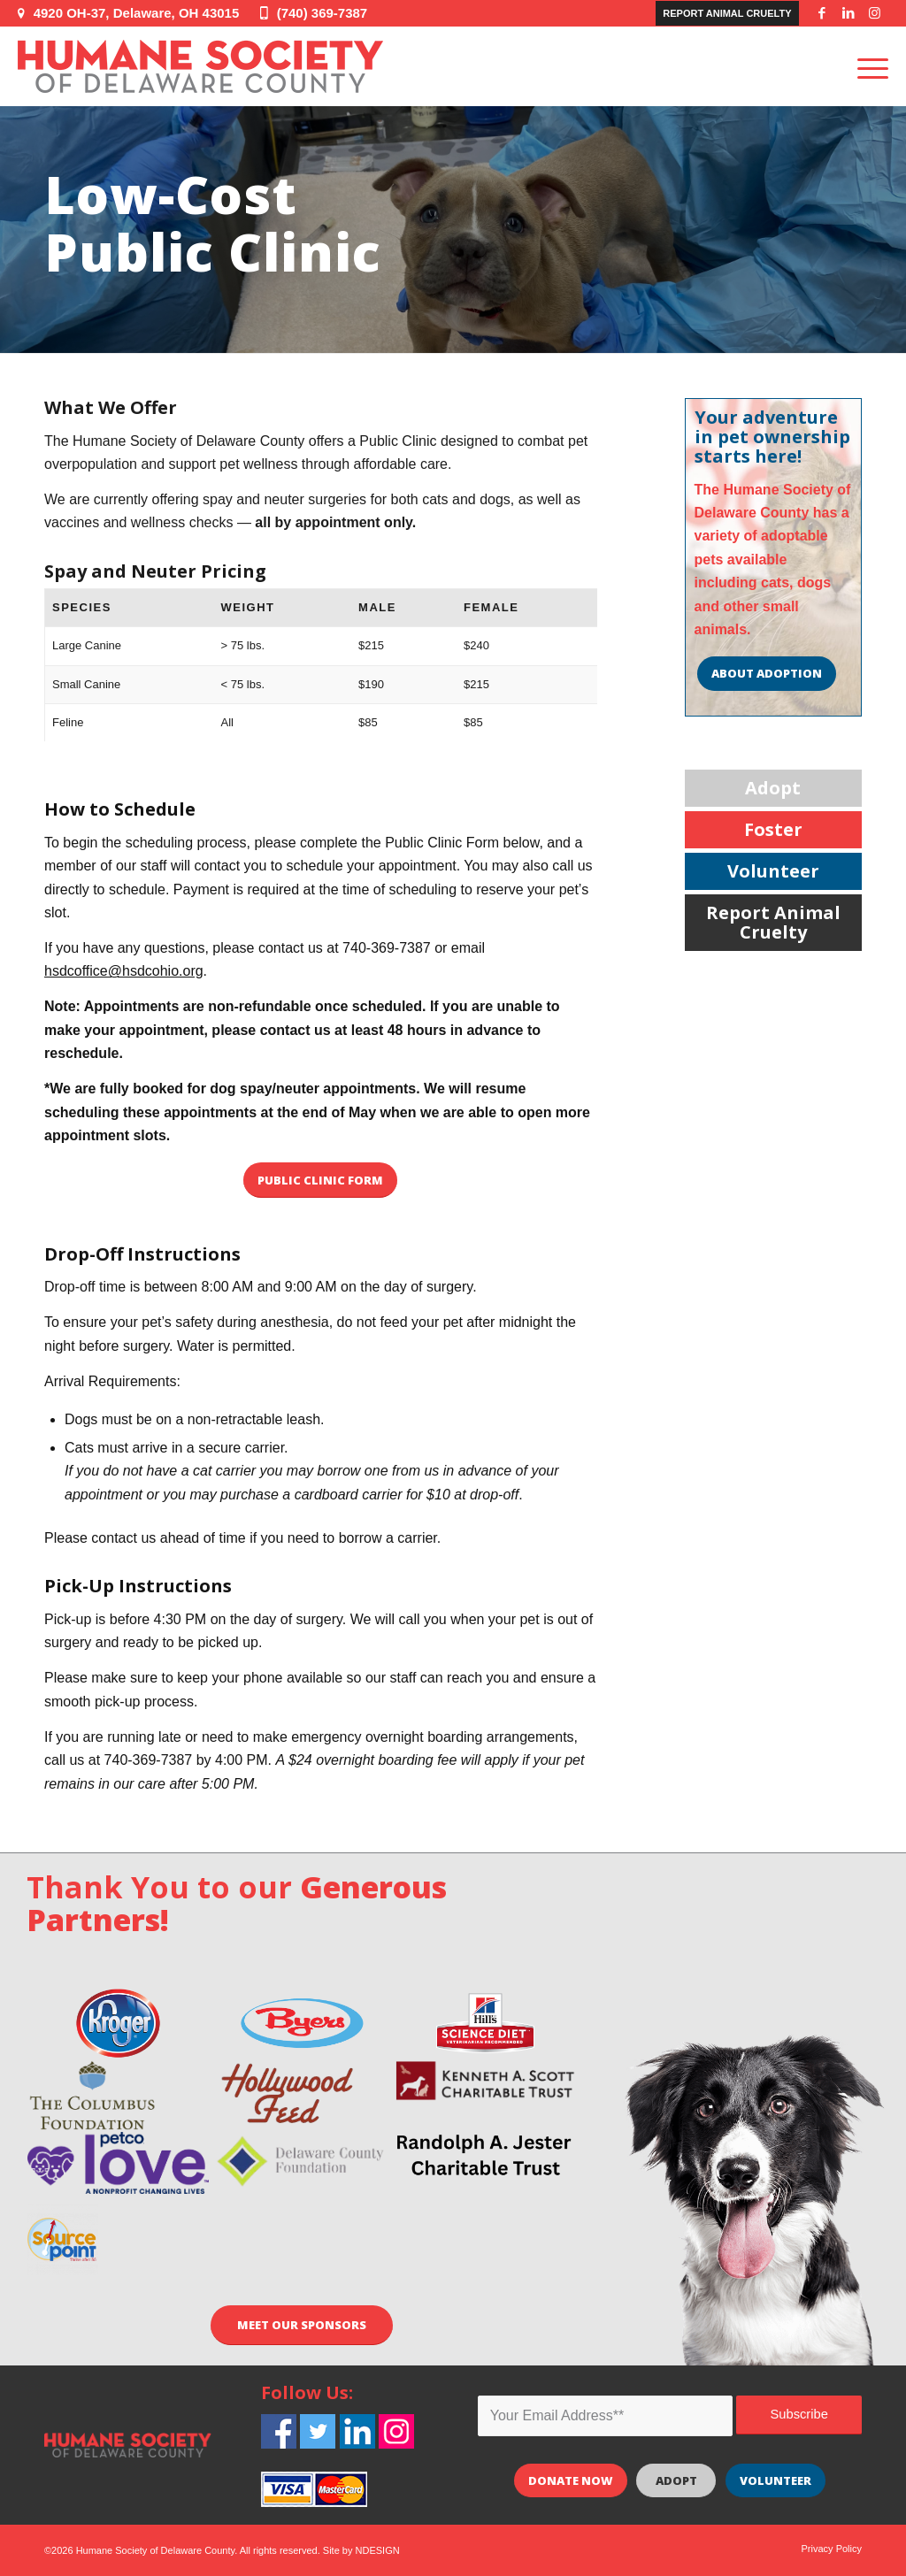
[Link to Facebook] (822, 13)
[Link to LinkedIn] (848, 13)
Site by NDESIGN (361, 2550)
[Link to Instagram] (875, 13)
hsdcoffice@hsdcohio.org (123, 970)
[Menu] (867, 66)
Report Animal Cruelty (727, 13)
